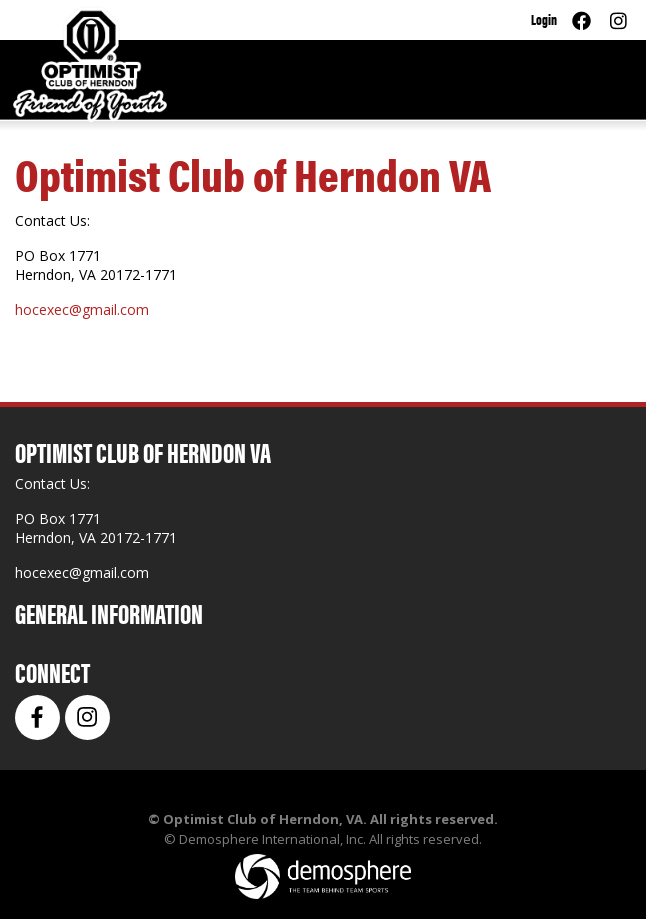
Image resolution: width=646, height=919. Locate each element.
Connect (52, 671)
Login (544, 18)
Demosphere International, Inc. (272, 839)
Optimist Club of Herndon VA (253, 173)
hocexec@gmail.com (82, 309)
